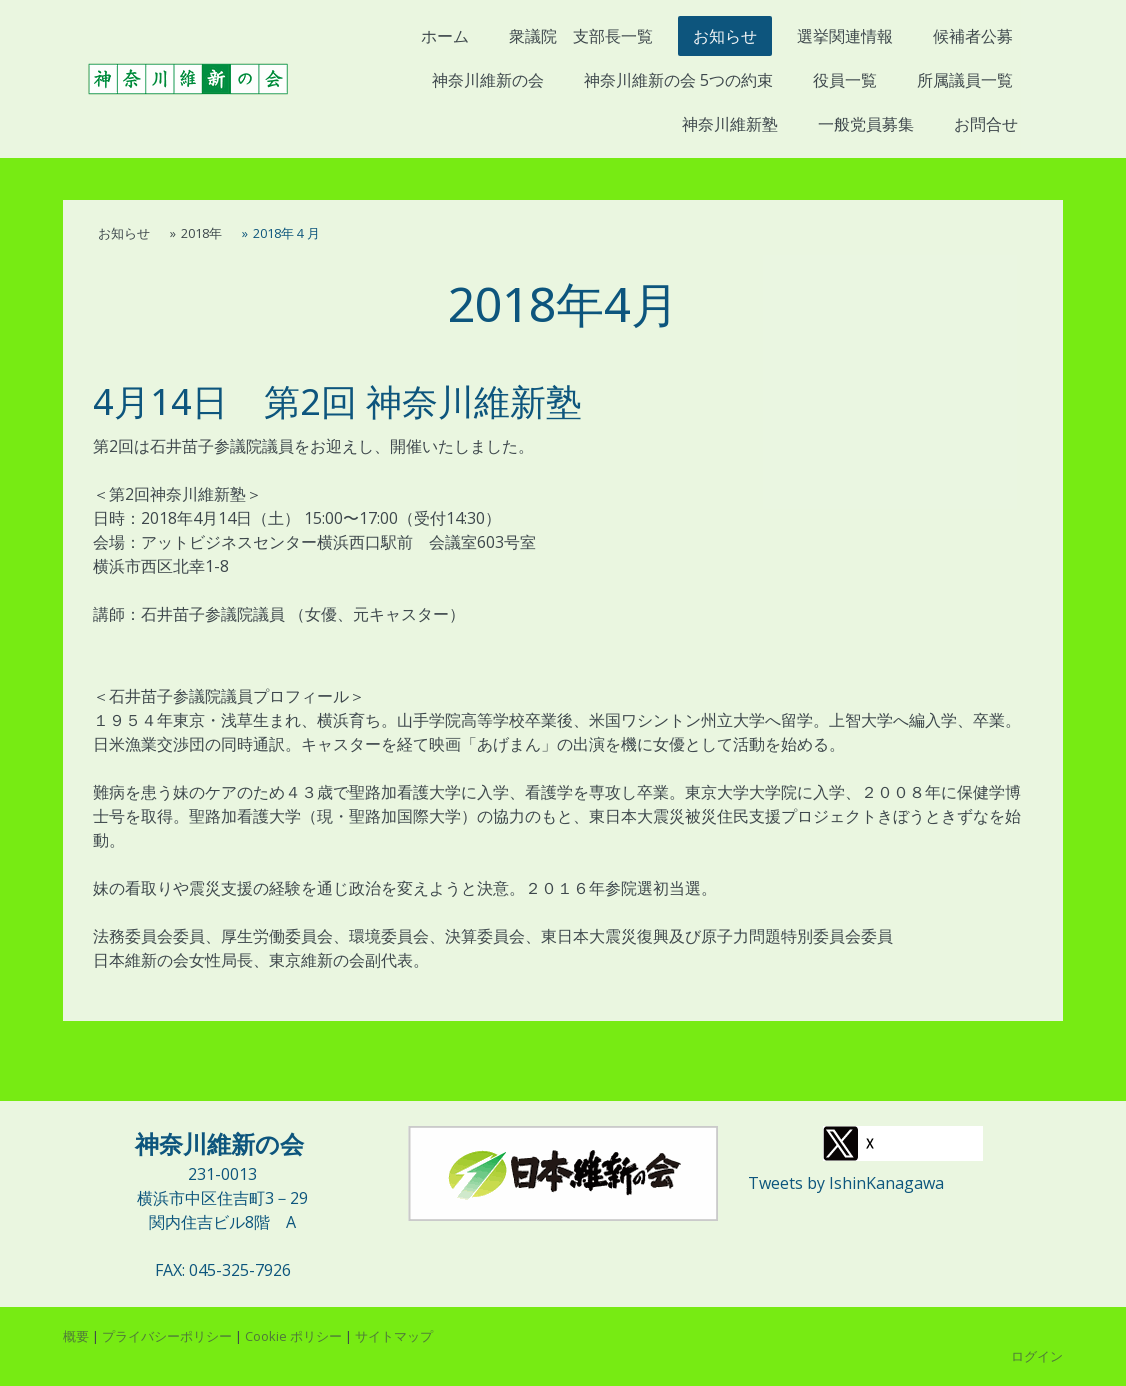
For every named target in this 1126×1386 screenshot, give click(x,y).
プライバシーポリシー (167, 1336)
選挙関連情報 (845, 36)
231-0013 (222, 1174)
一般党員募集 (866, 124)
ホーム (445, 36)
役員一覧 (845, 80)
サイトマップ (394, 1336)
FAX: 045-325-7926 (223, 1270)
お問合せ (986, 124)
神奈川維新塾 (737, 124)
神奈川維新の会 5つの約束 (678, 80)
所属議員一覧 (965, 80)
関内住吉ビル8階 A (222, 1222)
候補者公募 (973, 36)
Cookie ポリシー (293, 1336)
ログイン (1037, 1356)
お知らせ (725, 36)
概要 (76, 1336)
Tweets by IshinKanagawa (846, 1183)
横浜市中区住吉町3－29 (222, 1198)
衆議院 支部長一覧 (581, 36)
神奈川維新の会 (488, 80)
